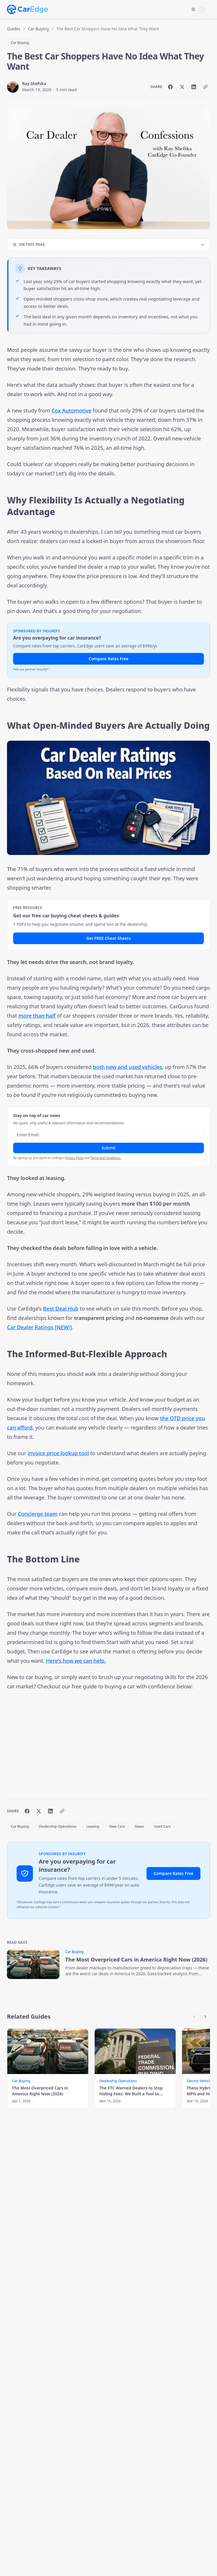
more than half (37, 1015)
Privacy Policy (75, 1158)
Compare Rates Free (108, 658)
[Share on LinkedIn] (193, 87)
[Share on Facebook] (170, 87)
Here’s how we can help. (76, 1660)
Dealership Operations (58, 1826)
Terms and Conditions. (106, 1158)
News (139, 1826)
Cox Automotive (71, 410)
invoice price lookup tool (58, 1453)
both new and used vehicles (127, 1066)
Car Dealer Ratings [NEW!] (39, 1327)
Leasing (92, 1826)
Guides (13, 28)
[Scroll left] (194, 2016)
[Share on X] (182, 87)
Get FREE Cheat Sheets (108, 938)
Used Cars (162, 1826)
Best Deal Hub (61, 1308)
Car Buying (38, 28)
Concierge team (37, 1513)
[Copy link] (205, 87)
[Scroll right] (205, 2016)
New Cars (117, 1826)
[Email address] (108, 1134)
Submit (109, 1148)
